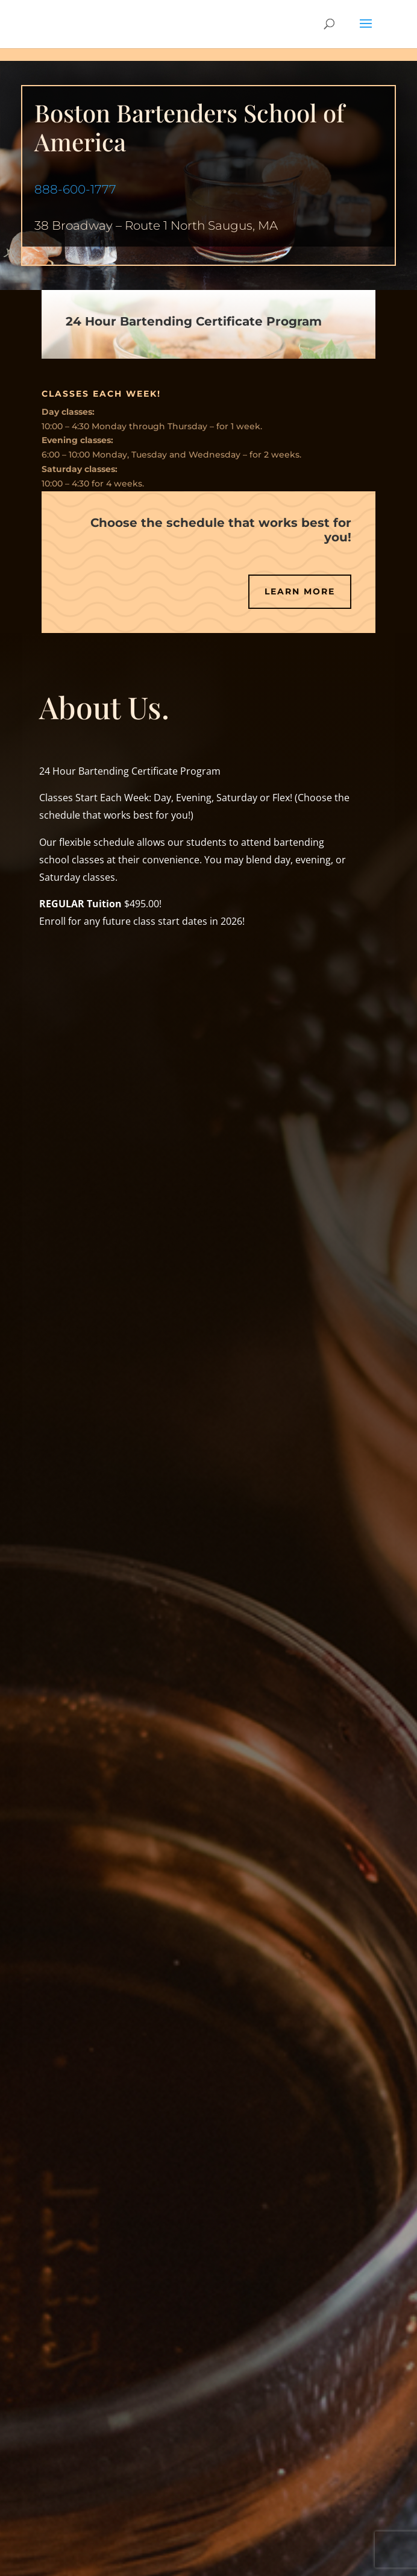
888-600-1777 (75, 189)
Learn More (300, 591)
